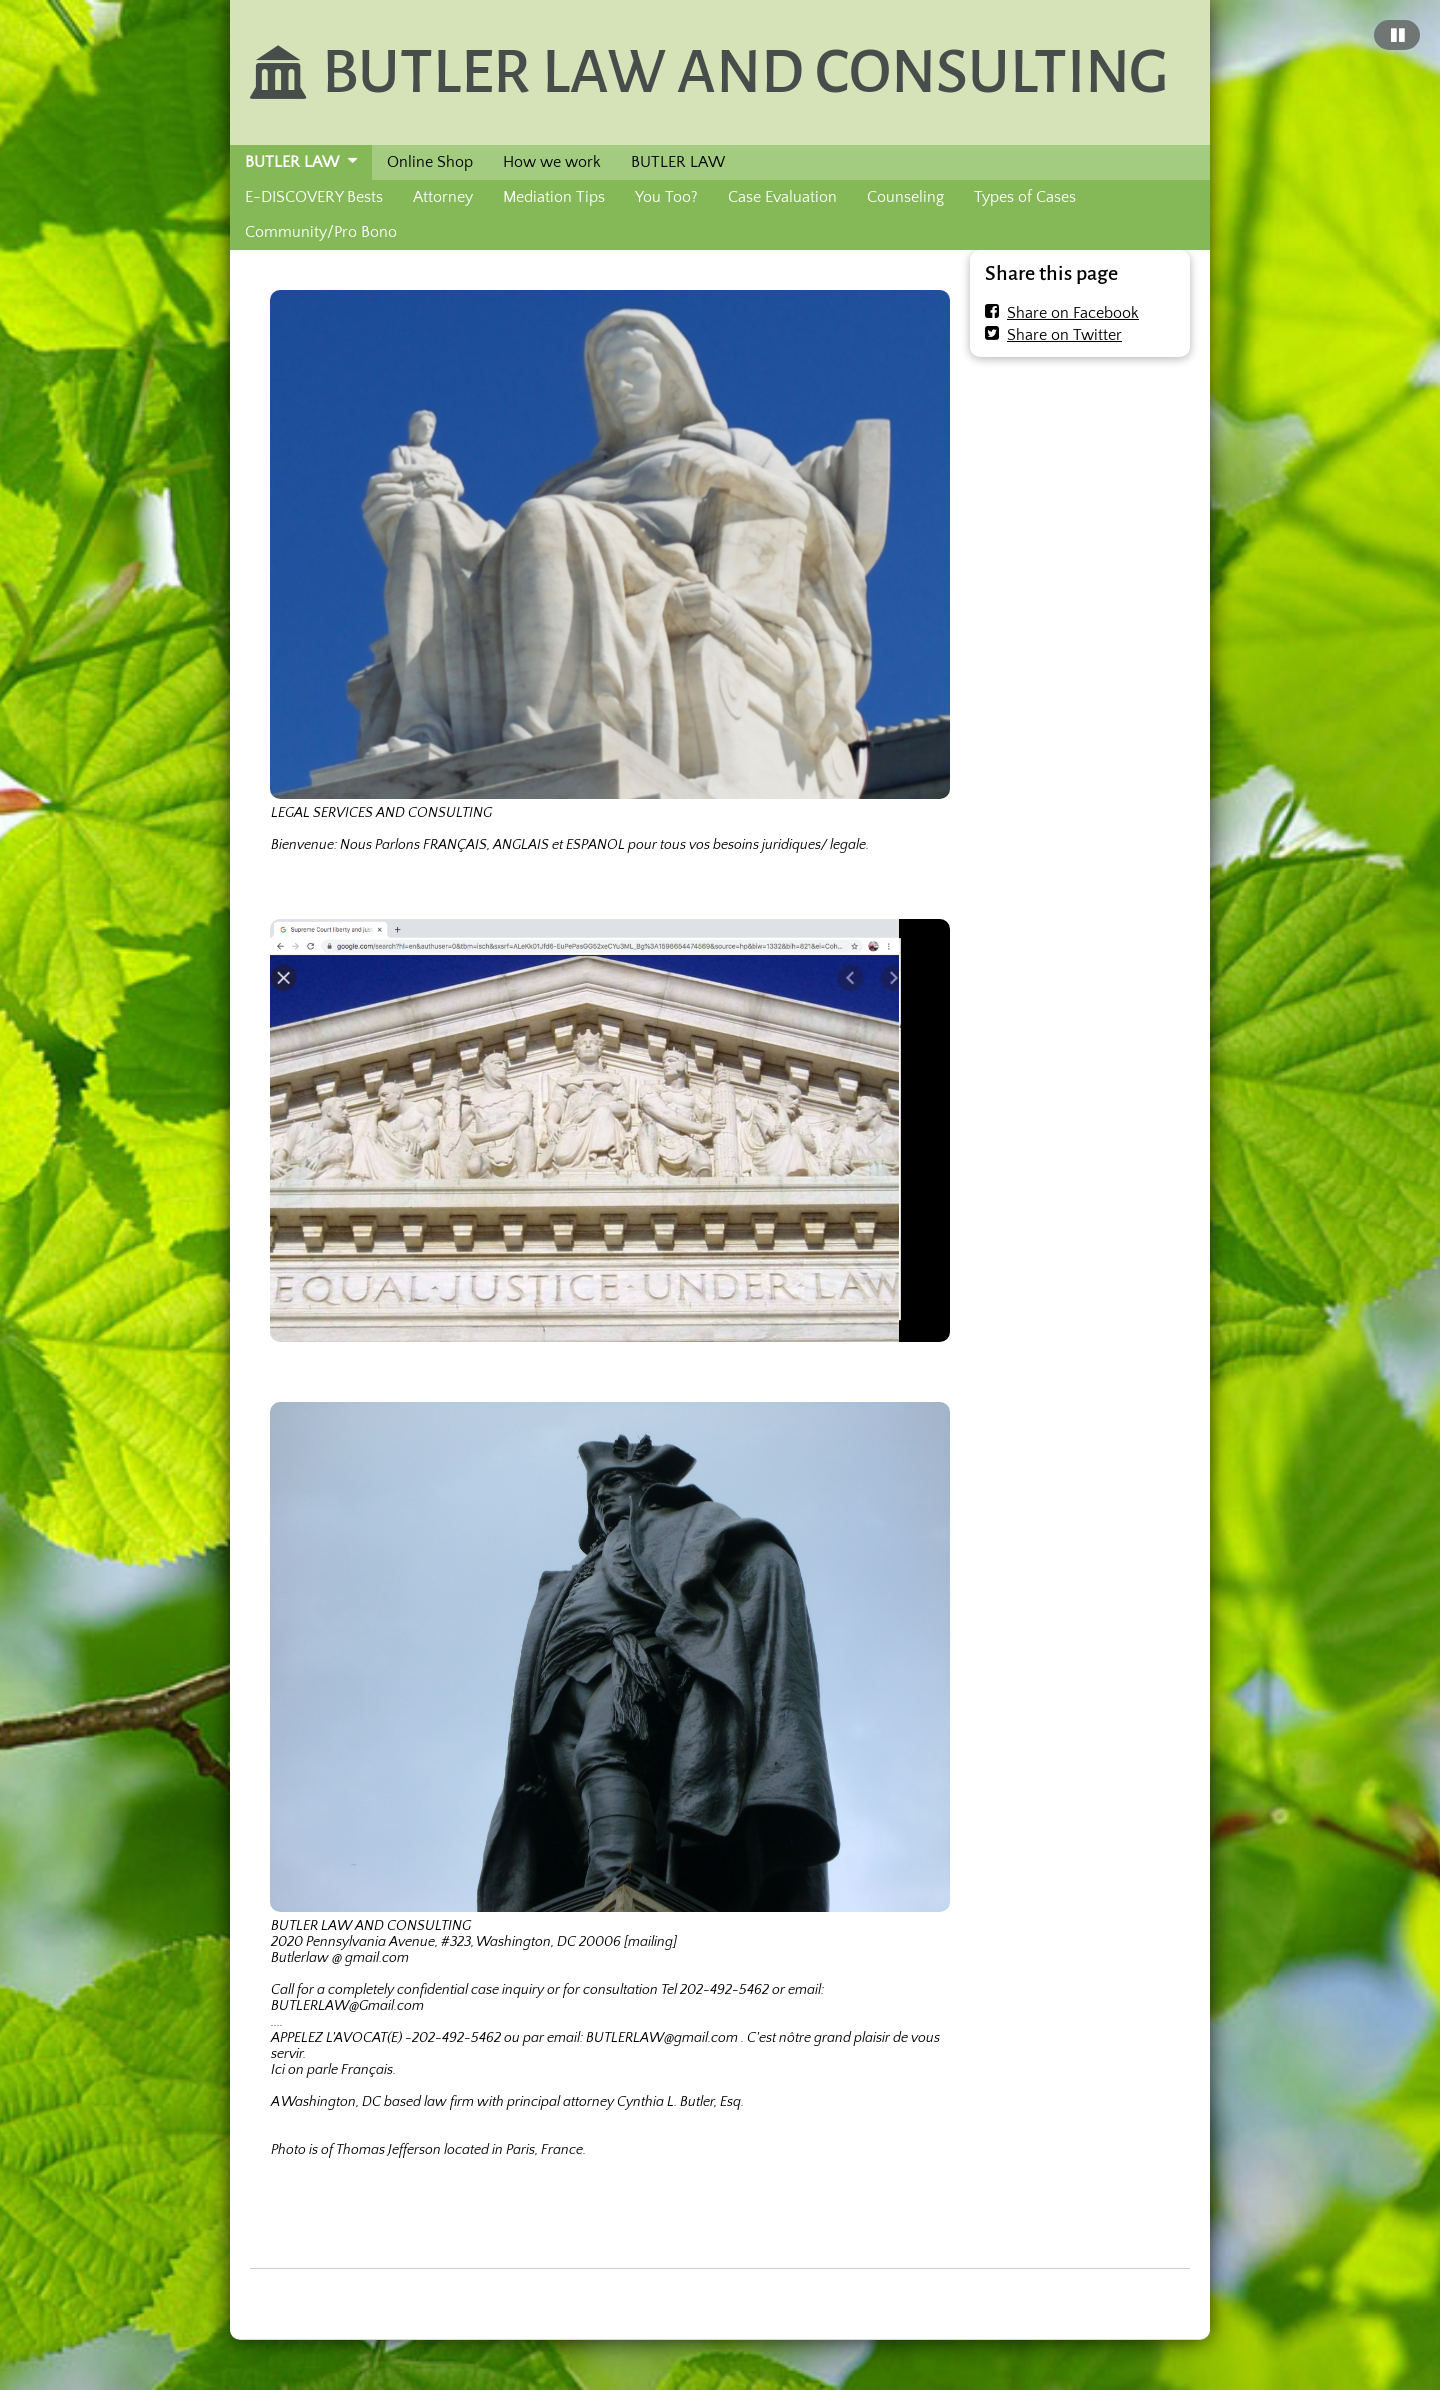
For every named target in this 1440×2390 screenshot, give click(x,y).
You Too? (666, 197)
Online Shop (430, 162)
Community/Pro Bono (321, 232)
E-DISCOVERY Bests (314, 197)
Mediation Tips (554, 197)
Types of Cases (1025, 197)
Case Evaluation (782, 197)
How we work (552, 162)
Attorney (443, 197)
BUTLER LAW (292, 162)
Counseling (905, 197)
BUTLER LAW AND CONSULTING (745, 72)
